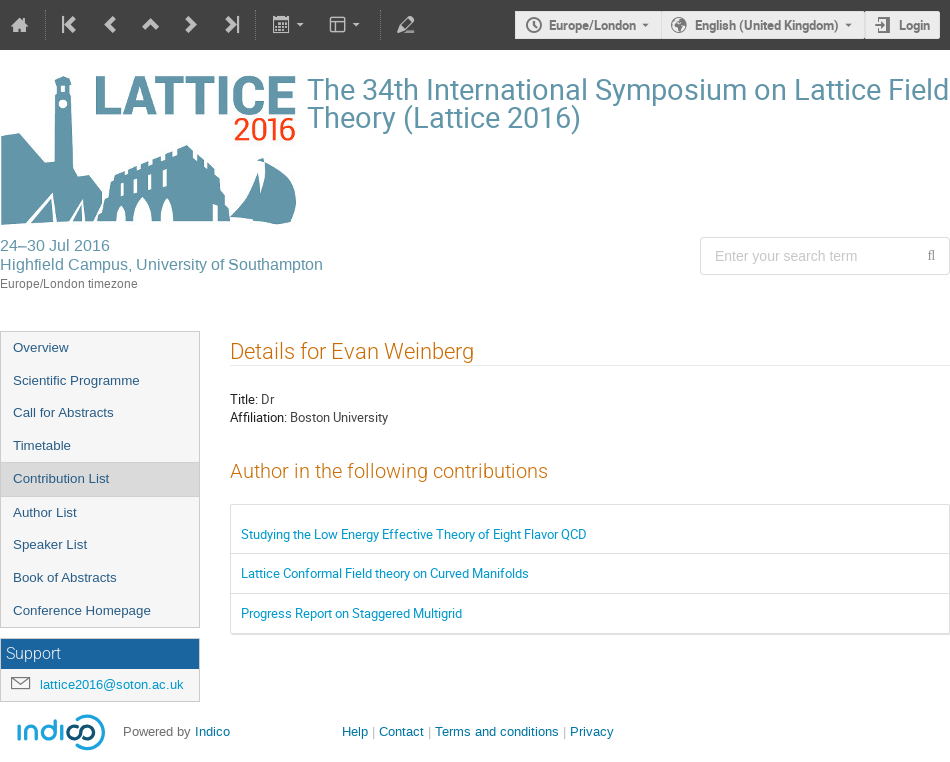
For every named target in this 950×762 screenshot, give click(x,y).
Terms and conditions (497, 731)
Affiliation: (258, 417)
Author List (45, 512)
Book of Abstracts (65, 577)
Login (914, 25)
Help (355, 731)
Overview (41, 347)
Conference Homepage (82, 610)
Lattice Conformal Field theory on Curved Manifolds (385, 573)
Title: (244, 399)
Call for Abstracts (63, 412)
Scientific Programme (76, 380)
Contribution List (61, 478)
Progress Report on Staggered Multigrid (351, 613)
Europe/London (592, 25)
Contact (401, 731)
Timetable (42, 445)
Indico (212, 731)
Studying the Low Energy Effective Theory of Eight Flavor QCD (414, 534)
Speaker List (50, 544)
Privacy (592, 731)
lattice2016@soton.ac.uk (112, 684)
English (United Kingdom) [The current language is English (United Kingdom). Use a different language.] (767, 25)
